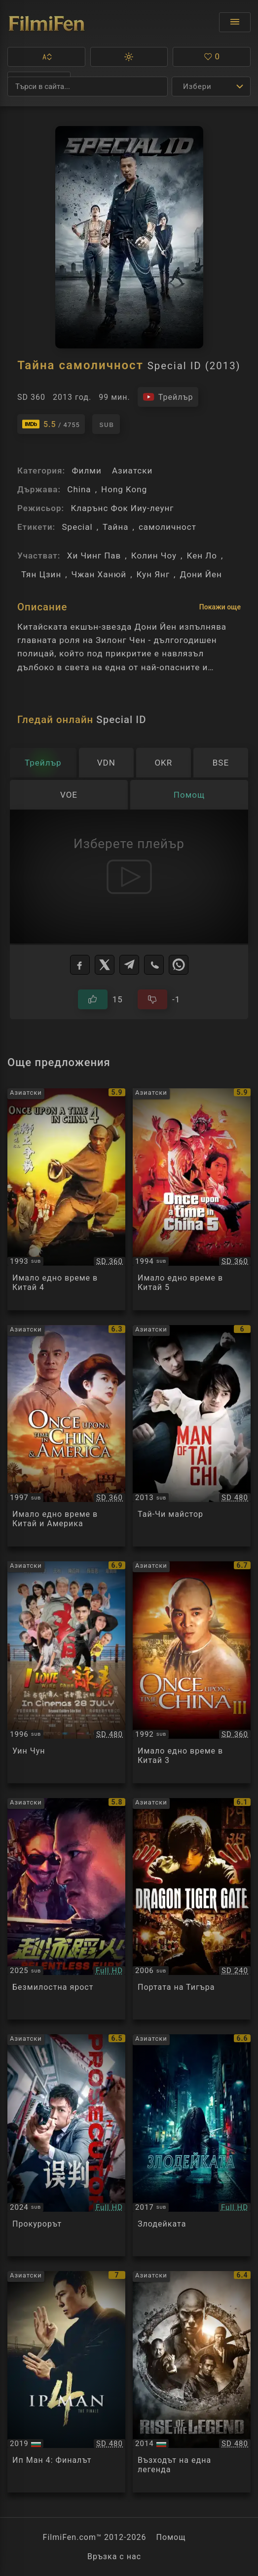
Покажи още (220, 607)
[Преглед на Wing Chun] (66, 1672)
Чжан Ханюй (99, 574)
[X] (104, 965)
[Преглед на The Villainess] (192, 2145)
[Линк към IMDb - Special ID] (51, 424)
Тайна (115, 527)
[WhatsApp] (178, 965)
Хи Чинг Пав (94, 555)
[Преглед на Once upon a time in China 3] (192, 1672)
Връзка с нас (114, 2556)
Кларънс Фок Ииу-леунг (122, 508)
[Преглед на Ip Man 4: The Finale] (66, 2382)
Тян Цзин (41, 574)
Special (77, 527)
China (79, 489)
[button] (46, 57)
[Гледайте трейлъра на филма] (168, 397)
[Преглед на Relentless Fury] (66, 1909)
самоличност (167, 527)
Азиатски (132, 470)
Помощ (171, 2537)
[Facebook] (80, 965)
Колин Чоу (154, 555)
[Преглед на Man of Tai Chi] (192, 1436)
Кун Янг (153, 574)
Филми (86, 470)
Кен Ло (201, 555)
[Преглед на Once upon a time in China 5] (192, 1199)
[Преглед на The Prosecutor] (66, 2145)
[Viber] (154, 965)
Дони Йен (200, 574)
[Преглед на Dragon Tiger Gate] (192, 1909)
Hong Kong (124, 489)
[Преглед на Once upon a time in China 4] (66, 1199)
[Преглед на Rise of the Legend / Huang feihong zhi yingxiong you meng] (192, 2382)
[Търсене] (87, 86)
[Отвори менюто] (235, 22)
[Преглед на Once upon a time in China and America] (66, 1436)
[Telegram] (129, 965)
